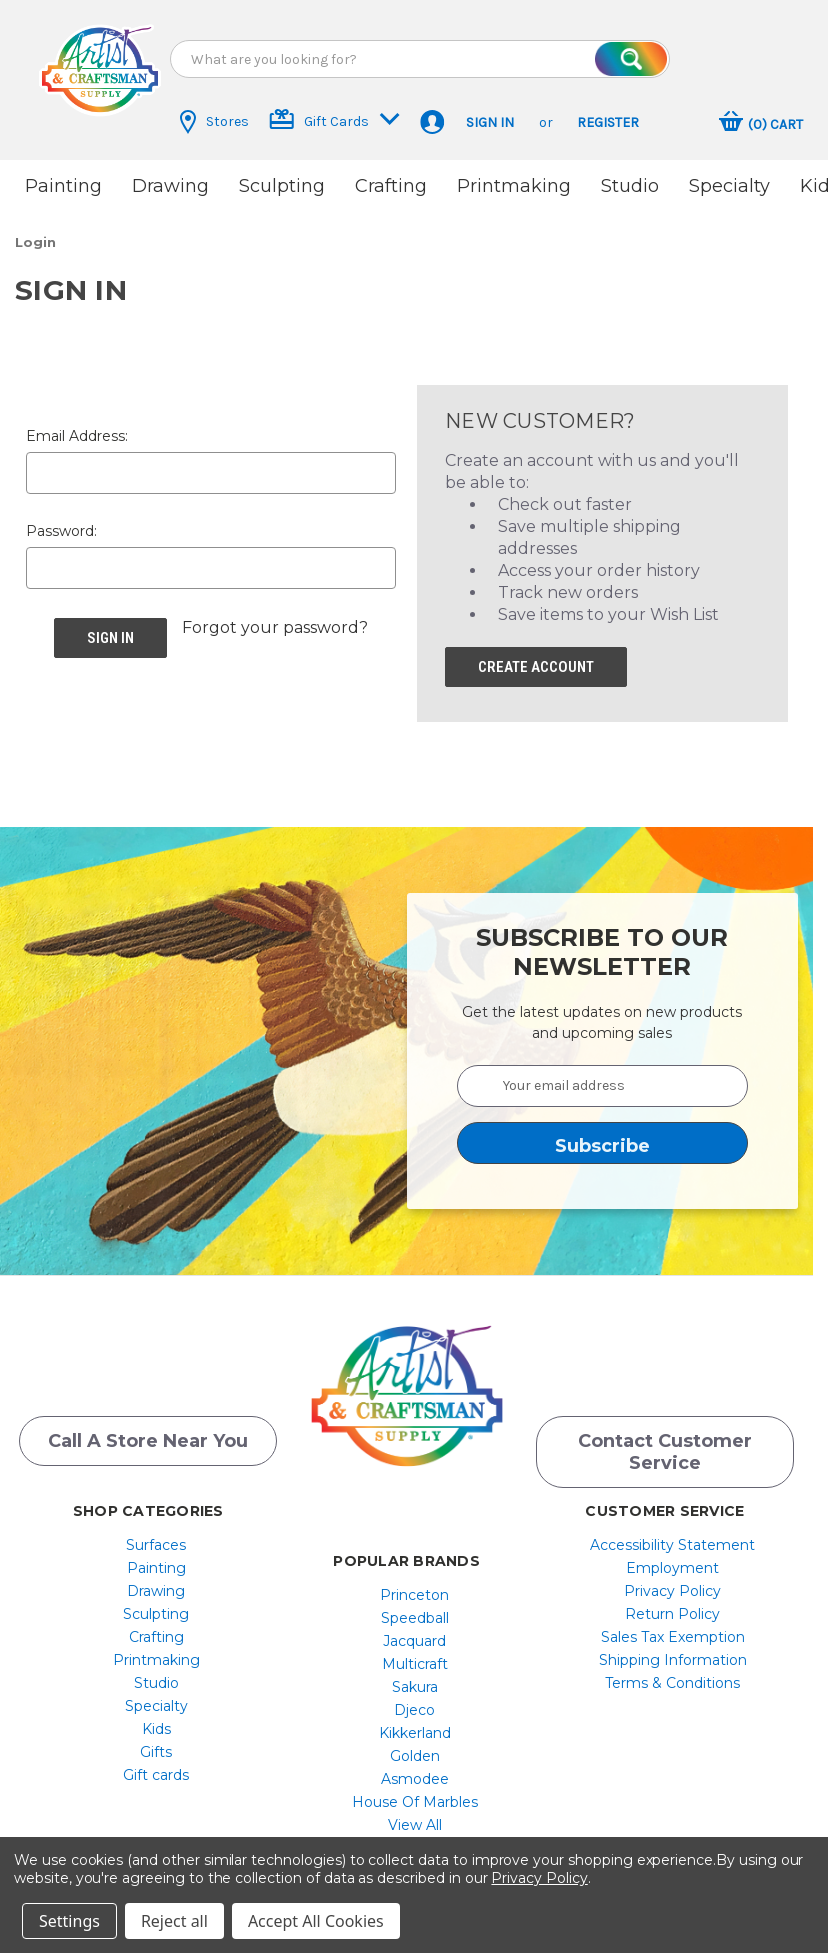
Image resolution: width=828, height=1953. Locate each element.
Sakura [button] (415, 1681)
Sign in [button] (490, 122)
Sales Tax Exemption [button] (673, 1631)
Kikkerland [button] (415, 1727)
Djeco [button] (414, 1704)
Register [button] (608, 122)
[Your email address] (603, 1080)
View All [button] (415, 1819)
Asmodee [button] (415, 1773)
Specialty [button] (729, 186)
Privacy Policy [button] (672, 1585)
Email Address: (77, 430)
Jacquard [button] (414, 1635)
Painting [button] (63, 186)
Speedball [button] (415, 1612)
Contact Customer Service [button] (665, 1446)
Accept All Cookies (316, 1921)
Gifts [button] (156, 1746)
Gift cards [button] (156, 1769)
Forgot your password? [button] (275, 621)
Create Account (536, 661)
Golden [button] (415, 1750)
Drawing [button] (170, 186)
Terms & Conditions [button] (672, 1677)
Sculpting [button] (282, 186)
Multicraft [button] (415, 1658)
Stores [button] (214, 122)
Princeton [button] (414, 1589)
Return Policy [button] (672, 1608)
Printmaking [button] (514, 186)
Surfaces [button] (156, 1539)
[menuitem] (156, 1539)
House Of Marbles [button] (415, 1796)
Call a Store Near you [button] (148, 1435)
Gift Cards (334, 119)
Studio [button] (630, 186)
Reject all (174, 1921)
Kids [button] (156, 1723)
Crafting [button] (391, 186)
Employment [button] (672, 1562)
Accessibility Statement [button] (672, 1539)
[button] (100, 70)
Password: (61, 525)
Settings (69, 1921)
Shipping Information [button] (673, 1654)
